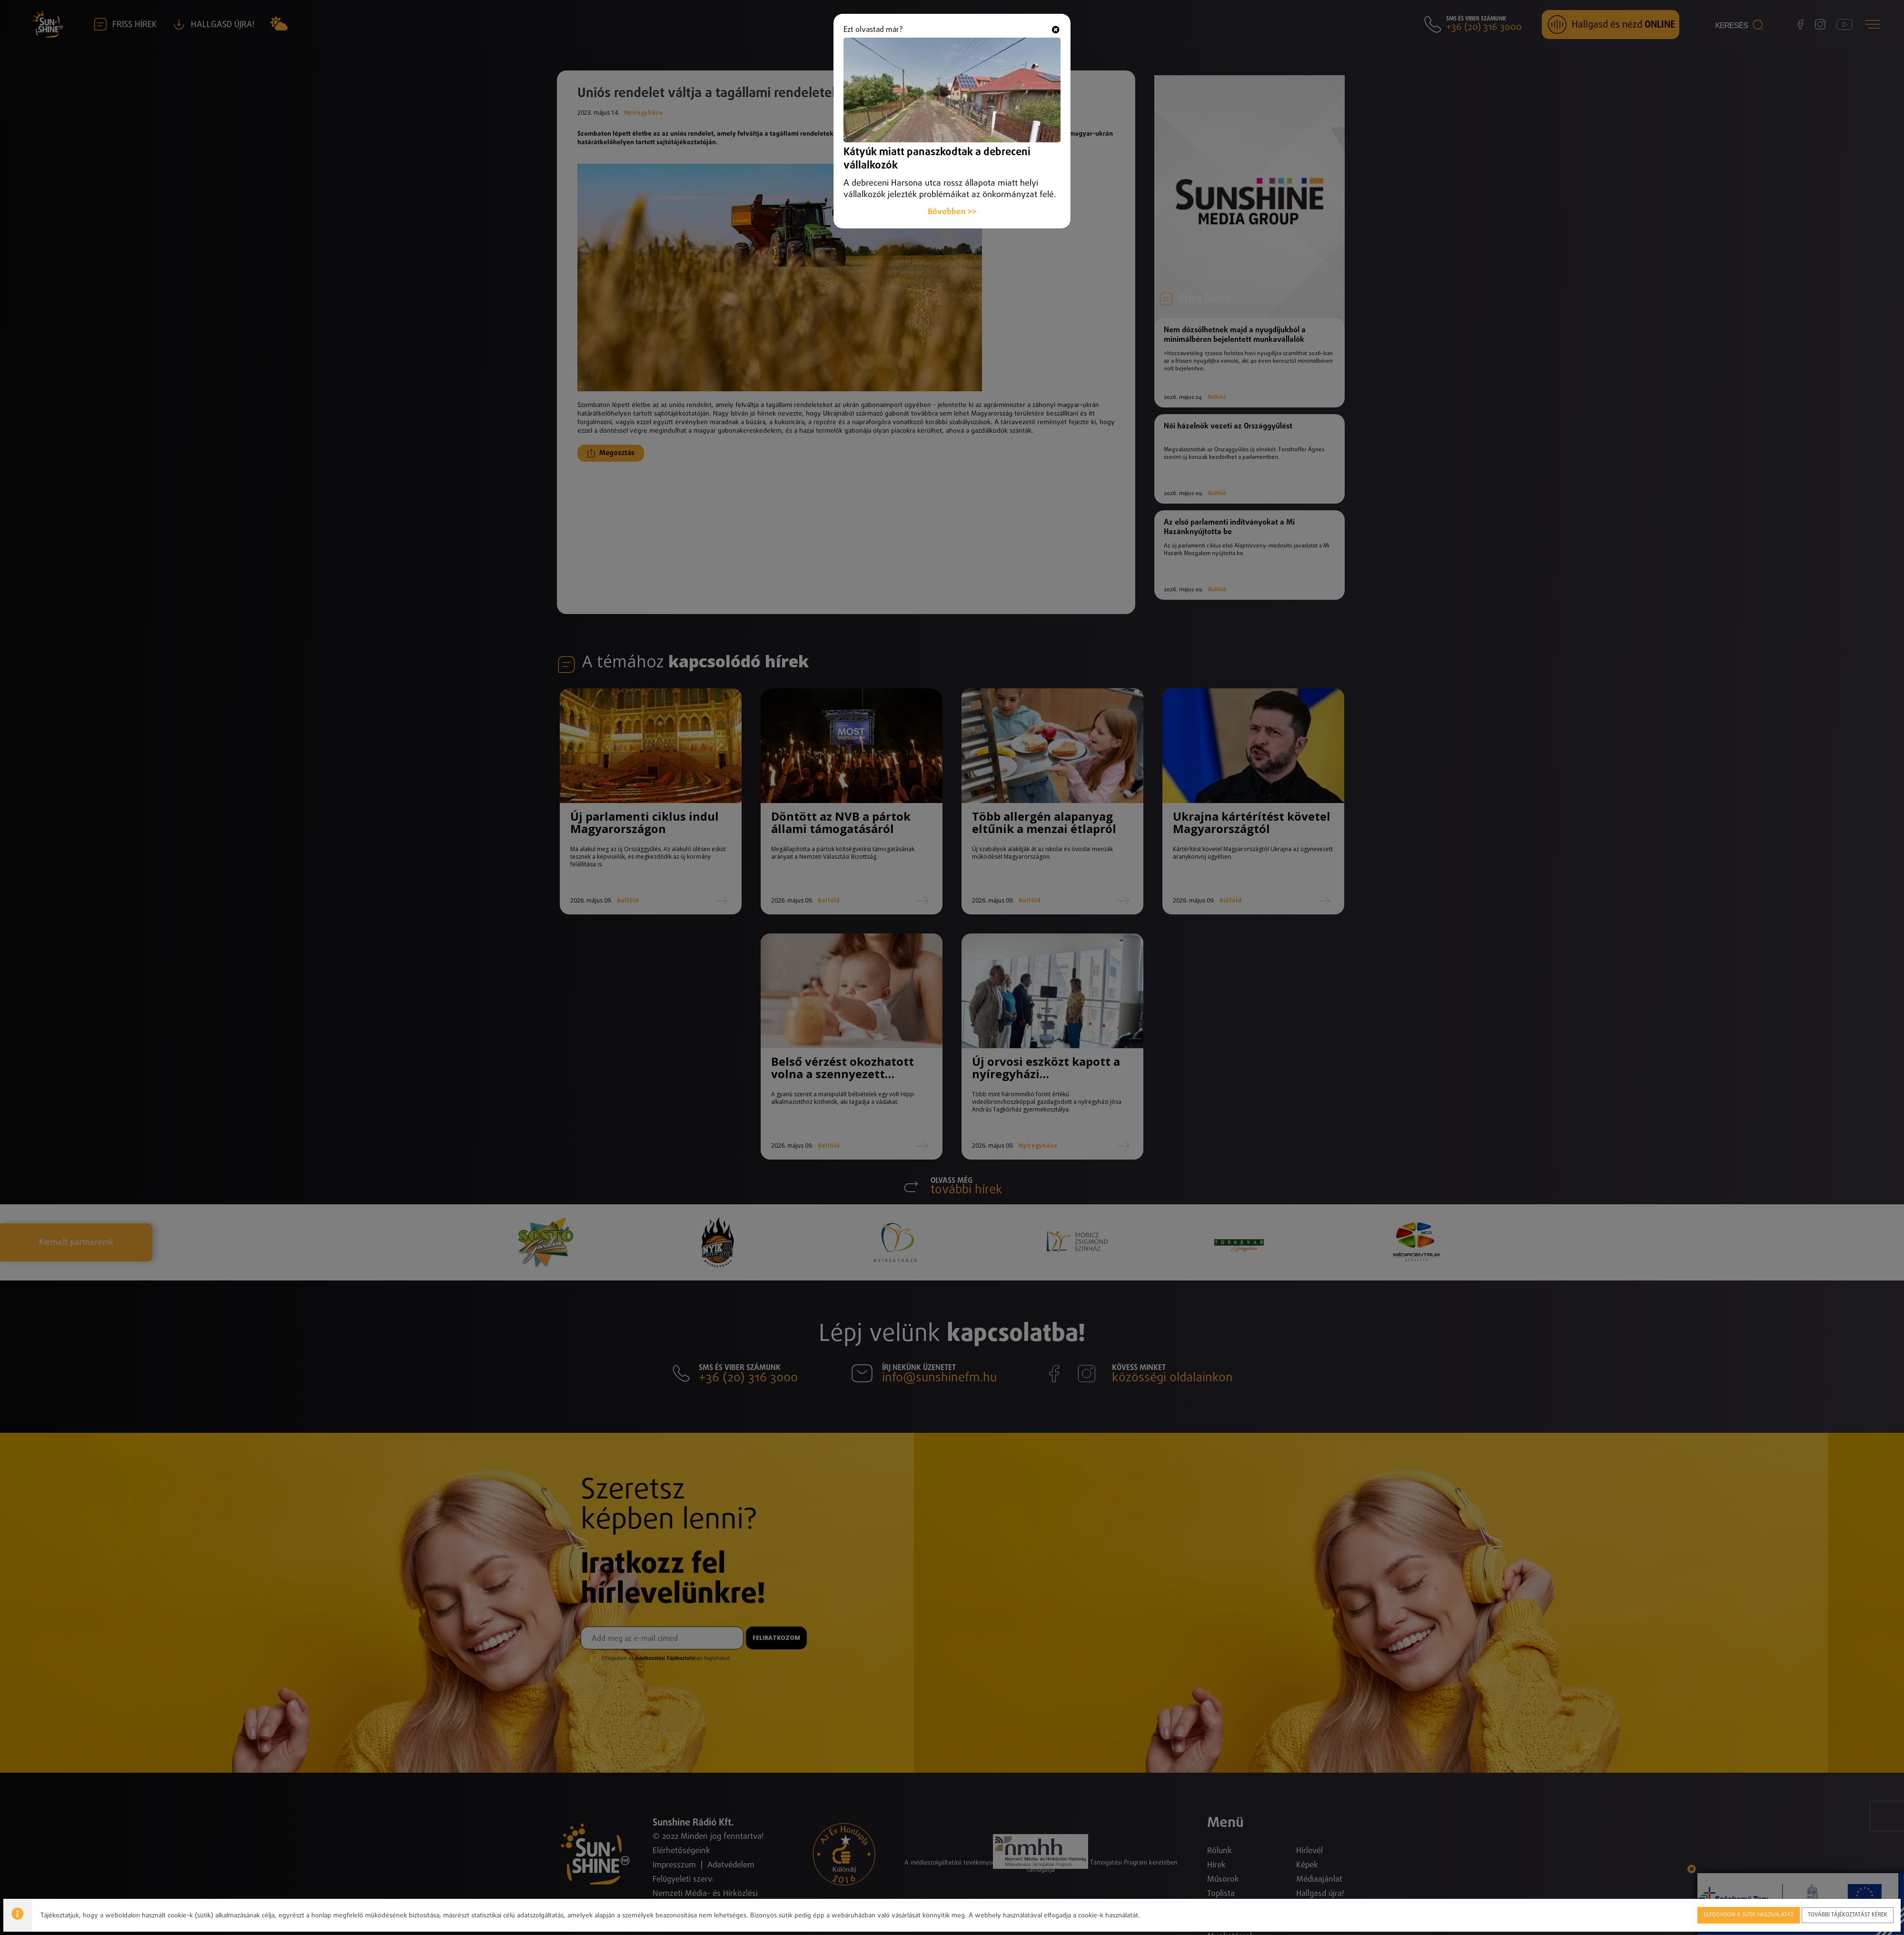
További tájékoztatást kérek (1847, 1913)
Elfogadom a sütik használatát (1749, 1913)
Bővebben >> (952, 191)
